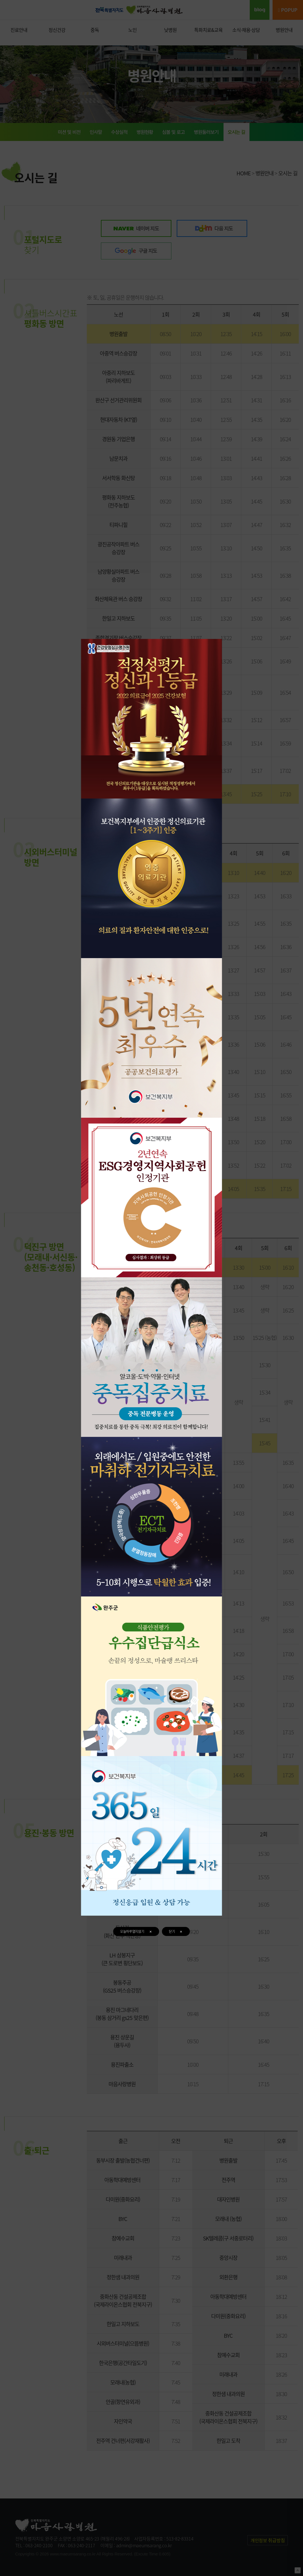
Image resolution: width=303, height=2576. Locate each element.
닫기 (176, 1931)
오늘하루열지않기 (136, 1931)
